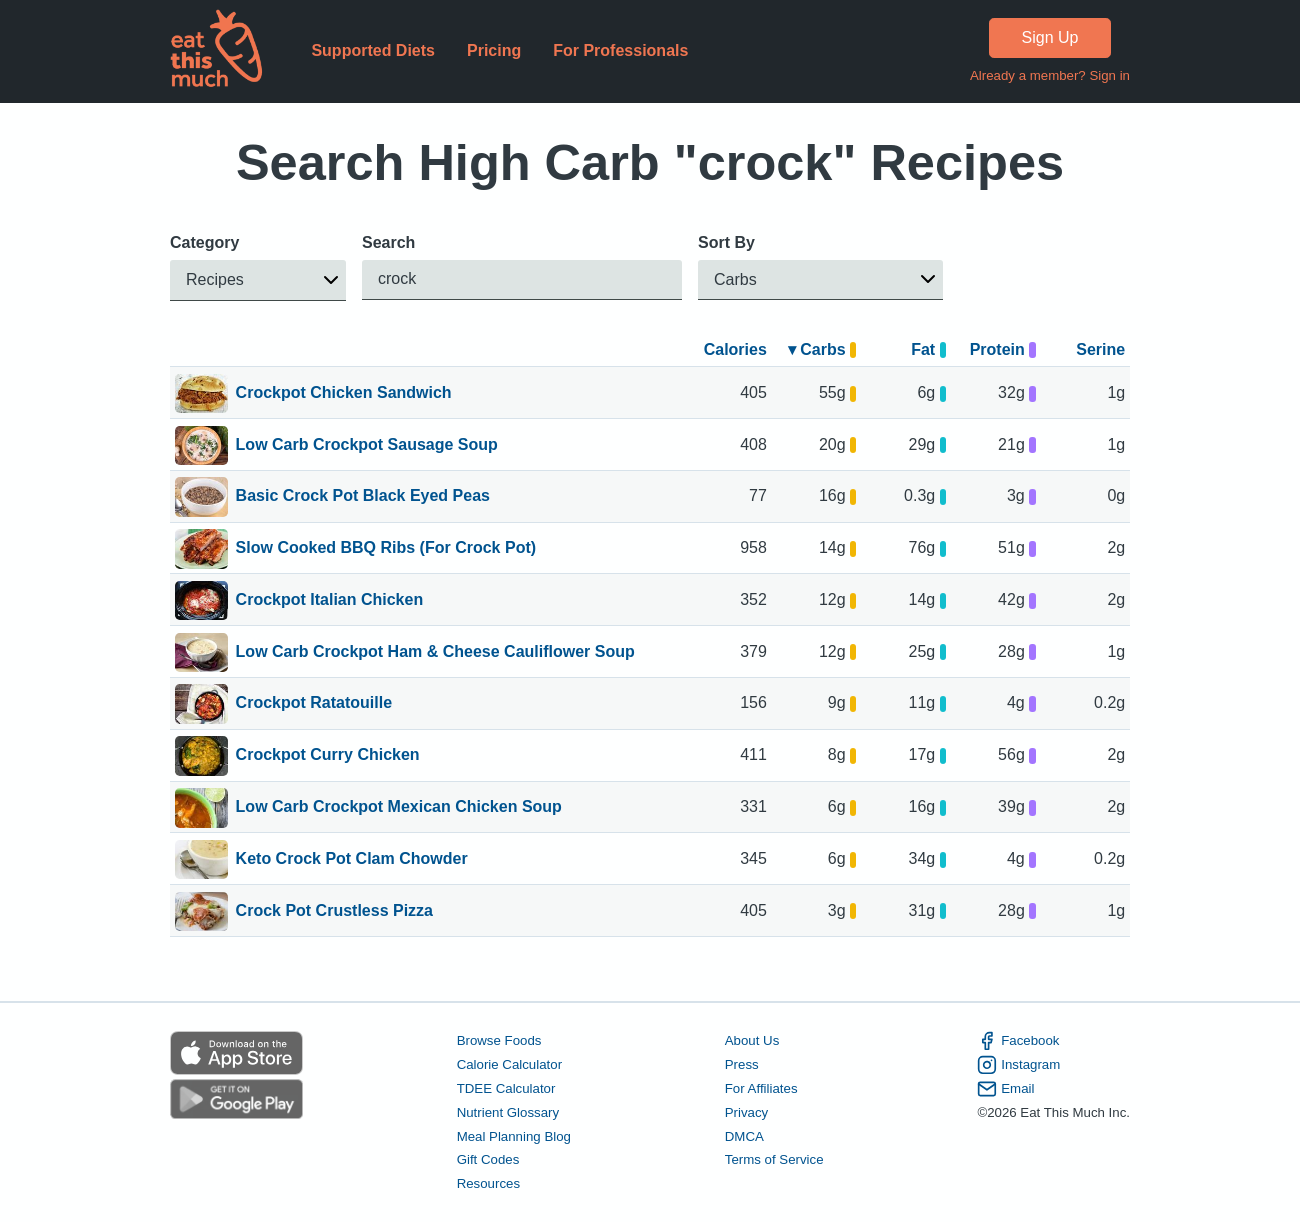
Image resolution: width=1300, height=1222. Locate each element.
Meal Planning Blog (514, 1135)
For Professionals (620, 50)
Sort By (726, 242)
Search (388, 242)
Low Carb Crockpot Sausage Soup (367, 446)
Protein (1003, 349)
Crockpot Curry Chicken (328, 756)
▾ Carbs (822, 349)
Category (204, 242)
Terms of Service (774, 1159)
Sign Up (1050, 37)
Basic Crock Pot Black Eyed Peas (363, 497)
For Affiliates (761, 1088)
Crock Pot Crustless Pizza (334, 912)
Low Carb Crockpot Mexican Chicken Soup (399, 808)
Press (742, 1064)
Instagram (1018, 1065)
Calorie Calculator (509, 1064)
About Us (752, 1040)
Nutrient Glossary (508, 1112)
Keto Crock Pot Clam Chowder (352, 860)
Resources (488, 1183)
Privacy (747, 1112)
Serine (1100, 349)
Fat (928, 349)
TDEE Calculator (506, 1088)
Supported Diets (373, 50)
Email (1005, 1089)
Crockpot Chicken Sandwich (344, 394)
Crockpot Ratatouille (314, 704)
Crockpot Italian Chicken (330, 601)
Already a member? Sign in (1050, 75)
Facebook (1018, 1041)
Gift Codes (488, 1159)
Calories (735, 349)
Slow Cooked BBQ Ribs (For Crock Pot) (386, 549)
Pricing (494, 50)
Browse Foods (499, 1040)
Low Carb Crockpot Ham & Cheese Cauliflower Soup (435, 653)
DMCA (744, 1135)
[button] (258, 280)
